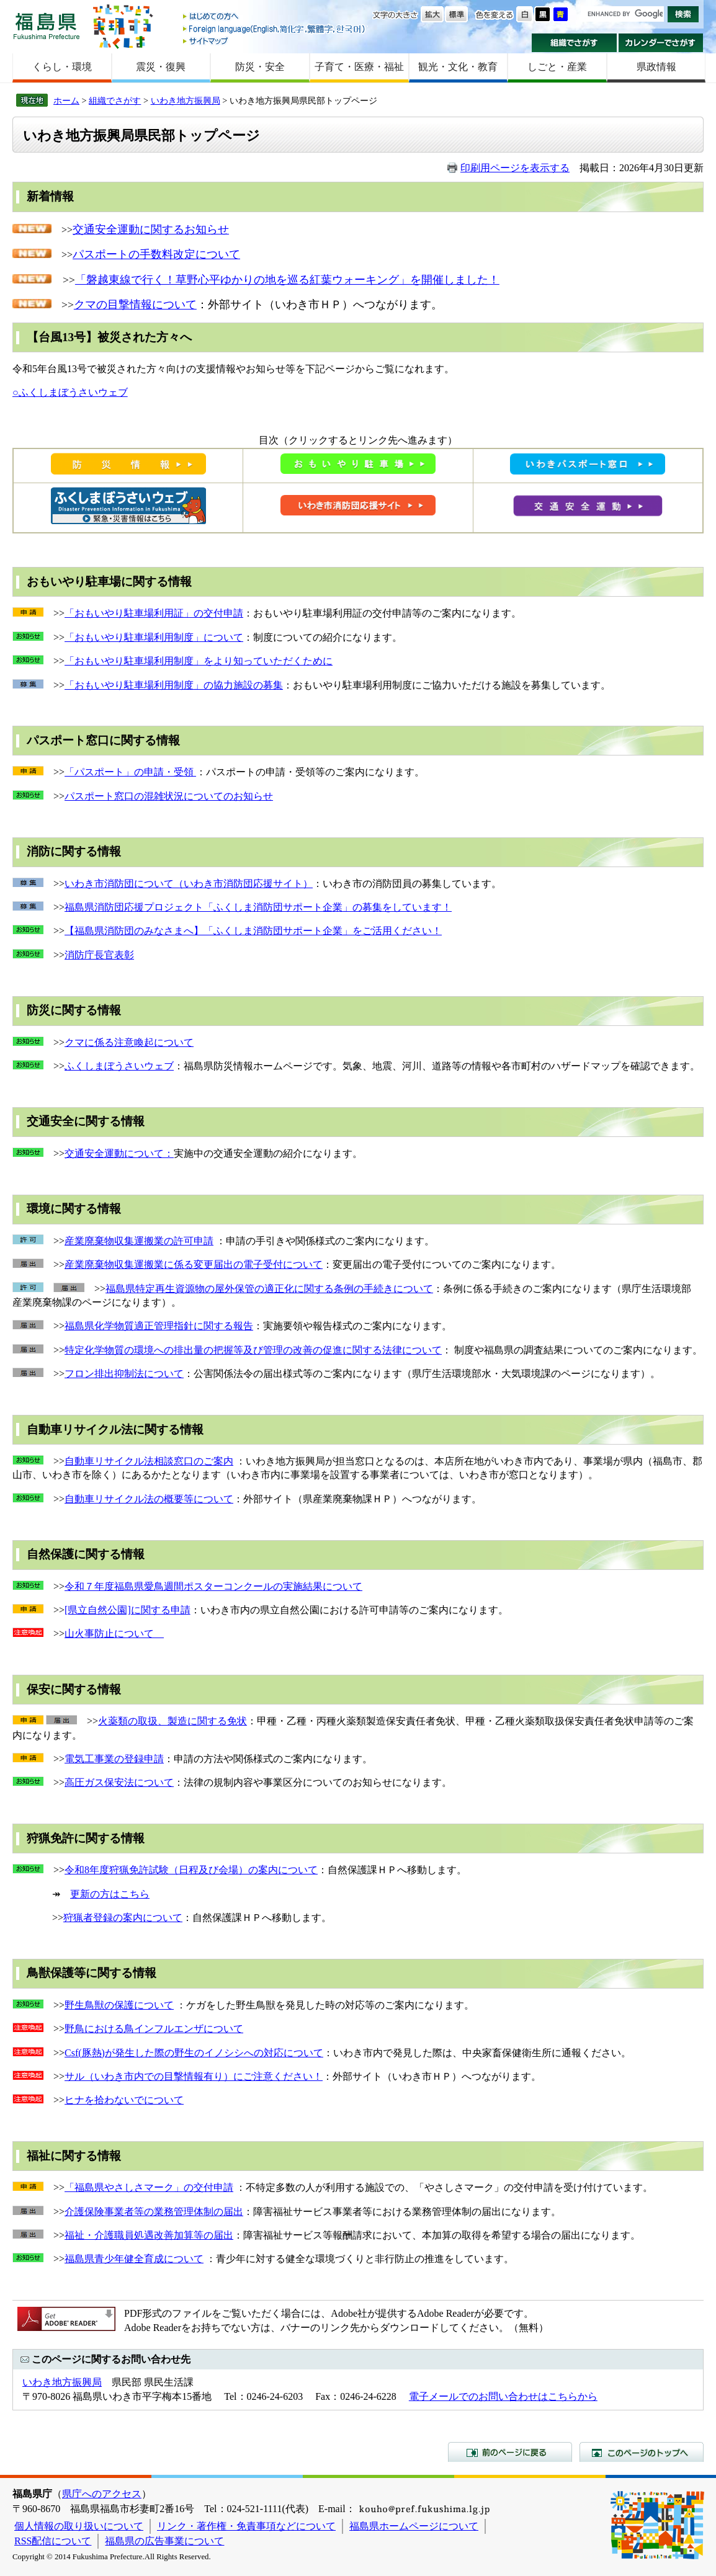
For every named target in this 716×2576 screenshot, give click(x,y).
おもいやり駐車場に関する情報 (109, 581)
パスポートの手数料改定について (156, 254)
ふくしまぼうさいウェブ (119, 1066)
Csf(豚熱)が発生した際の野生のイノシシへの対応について (194, 2053)
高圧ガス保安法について (119, 1782)
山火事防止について (114, 1633)
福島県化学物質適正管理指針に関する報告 (159, 1326)
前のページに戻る (510, 2452)
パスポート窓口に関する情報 (103, 740)
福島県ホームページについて (413, 2526)
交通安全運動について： (119, 1153)
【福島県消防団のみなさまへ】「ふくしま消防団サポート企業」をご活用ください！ (253, 930)
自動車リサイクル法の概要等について (149, 1499)
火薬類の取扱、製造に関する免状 (172, 1721)
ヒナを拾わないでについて (124, 2100)
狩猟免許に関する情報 (86, 1838)
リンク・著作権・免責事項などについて (246, 2526)
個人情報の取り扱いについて (78, 2526)
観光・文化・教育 (458, 66)
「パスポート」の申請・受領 (130, 772)
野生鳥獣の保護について (119, 2005)
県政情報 (656, 66)
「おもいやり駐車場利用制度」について (154, 637)
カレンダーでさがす (661, 42)
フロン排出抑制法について (124, 1373)
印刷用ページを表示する (515, 168)
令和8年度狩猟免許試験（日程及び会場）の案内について (191, 1870)
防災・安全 (260, 66)
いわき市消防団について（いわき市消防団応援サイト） (189, 883)
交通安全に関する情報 (86, 1121)
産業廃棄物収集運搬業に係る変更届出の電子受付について (194, 1264)
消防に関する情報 (74, 851)
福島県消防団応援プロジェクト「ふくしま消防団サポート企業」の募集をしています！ (258, 907)
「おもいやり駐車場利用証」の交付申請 (154, 613)
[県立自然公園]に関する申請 (127, 1610)
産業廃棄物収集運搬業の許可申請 (139, 1241)
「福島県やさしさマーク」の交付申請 (149, 2187)
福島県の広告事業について (164, 2541)
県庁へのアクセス (101, 2494)
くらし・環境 (62, 66)
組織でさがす (574, 42)
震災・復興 (161, 66)
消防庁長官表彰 (99, 955)
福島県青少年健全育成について (134, 2258)
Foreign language (275, 29)
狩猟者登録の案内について (122, 1917)
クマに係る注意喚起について (129, 1042)
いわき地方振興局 (185, 100)
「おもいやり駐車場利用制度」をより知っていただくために (199, 661)
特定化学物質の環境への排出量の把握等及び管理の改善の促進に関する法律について (253, 1350)
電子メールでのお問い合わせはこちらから (503, 2396)
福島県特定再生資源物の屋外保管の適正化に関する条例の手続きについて (269, 1288)
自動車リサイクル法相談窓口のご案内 (149, 1461)
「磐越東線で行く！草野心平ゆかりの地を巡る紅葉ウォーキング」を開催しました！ (287, 280)
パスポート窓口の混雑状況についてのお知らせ (169, 796)
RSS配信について (52, 2541)
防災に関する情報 (74, 1010)
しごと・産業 (557, 66)
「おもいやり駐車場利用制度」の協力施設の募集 (174, 685)
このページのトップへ (642, 2452)
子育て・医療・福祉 (359, 66)
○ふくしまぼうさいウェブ (70, 392)
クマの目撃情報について (135, 304)
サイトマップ (275, 41)
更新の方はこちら (110, 1894)
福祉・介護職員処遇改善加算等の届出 (149, 2235)
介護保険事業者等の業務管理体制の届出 (154, 2211)
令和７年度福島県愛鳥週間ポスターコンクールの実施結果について (213, 1586)
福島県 (46, 25)
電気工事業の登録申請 (114, 1759)
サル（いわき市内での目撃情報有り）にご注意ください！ (194, 2076)
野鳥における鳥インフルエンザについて (154, 2028)
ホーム (66, 100)
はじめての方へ (275, 17)
